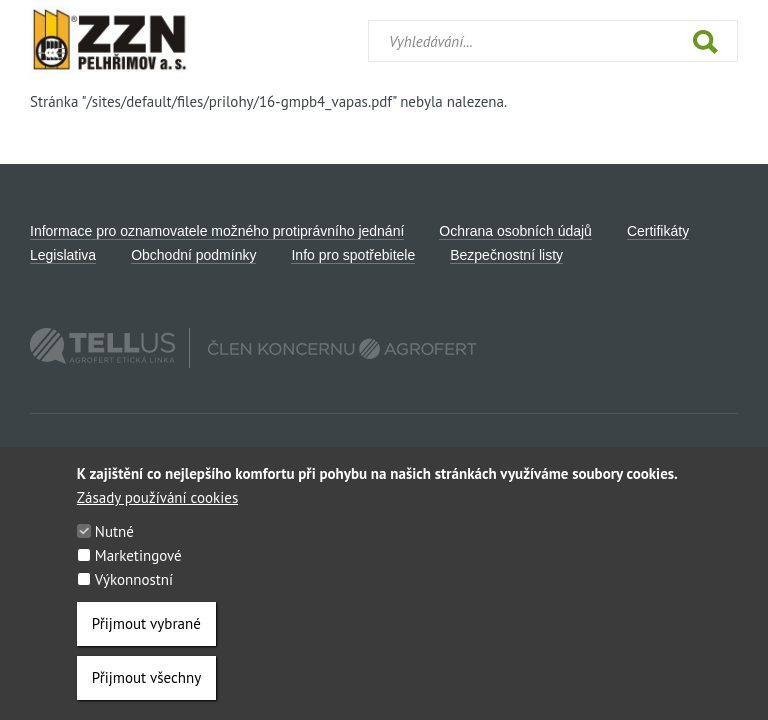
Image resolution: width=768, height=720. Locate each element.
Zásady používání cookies (157, 504)
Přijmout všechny (146, 684)
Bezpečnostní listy (506, 255)
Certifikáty (658, 231)
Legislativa (63, 255)
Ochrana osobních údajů (515, 231)
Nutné (114, 538)
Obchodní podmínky (193, 255)
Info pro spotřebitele (353, 255)
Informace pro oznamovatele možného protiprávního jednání (217, 231)
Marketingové (138, 562)
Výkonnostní (134, 586)
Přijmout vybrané (146, 630)
